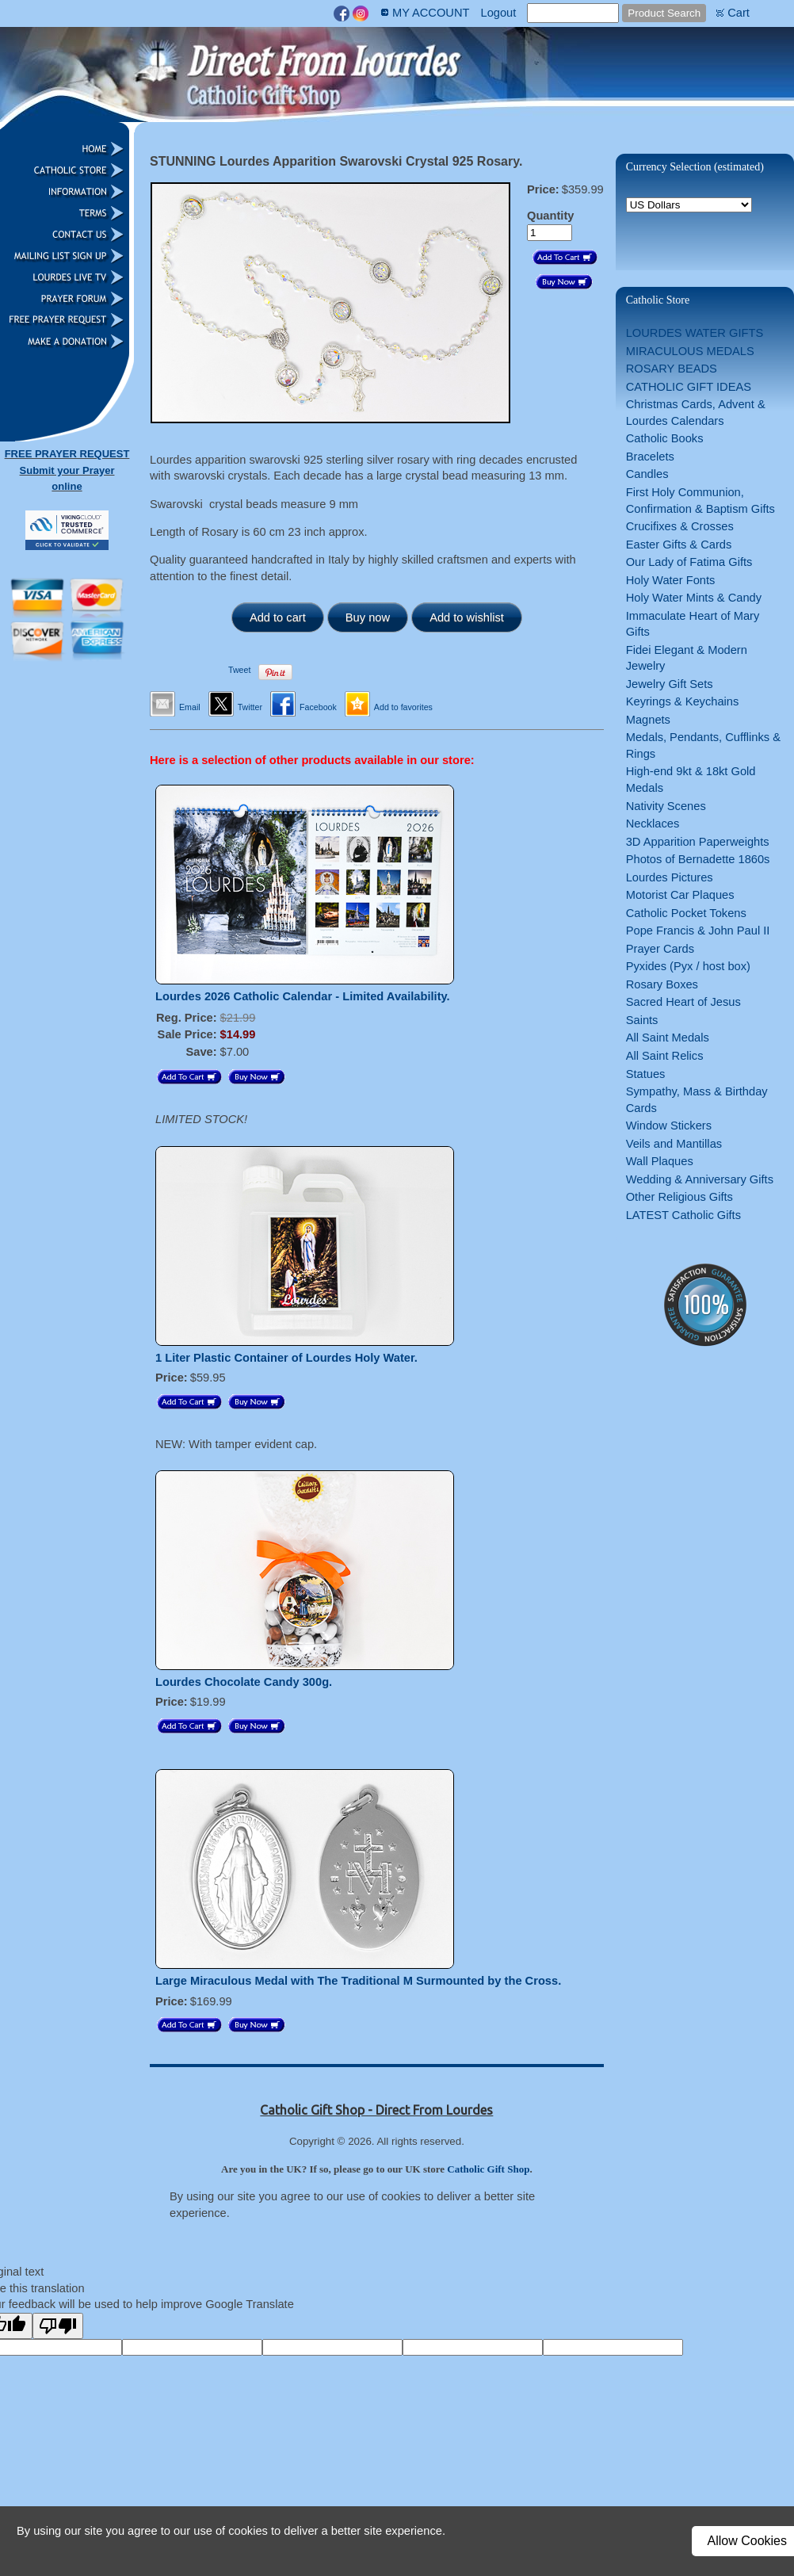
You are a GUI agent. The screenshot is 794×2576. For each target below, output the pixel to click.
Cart (738, 12)
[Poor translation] (57, 2326)
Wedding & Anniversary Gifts (699, 1179)
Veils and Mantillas (674, 1143)
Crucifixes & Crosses (680, 526)
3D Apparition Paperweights (697, 841)
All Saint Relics (665, 1055)
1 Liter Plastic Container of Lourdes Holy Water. (286, 1357)
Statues (646, 1074)
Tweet (239, 670)
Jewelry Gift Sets (669, 684)
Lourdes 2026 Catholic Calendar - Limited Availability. (302, 996)
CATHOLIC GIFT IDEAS (688, 386)
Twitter (250, 707)
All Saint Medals (667, 1037)
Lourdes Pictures (669, 877)
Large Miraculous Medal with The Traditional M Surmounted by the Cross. (358, 1980)
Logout (498, 12)
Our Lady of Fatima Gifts (689, 562)
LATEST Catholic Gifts (683, 1215)
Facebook (318, 707)
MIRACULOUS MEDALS (690, 351)
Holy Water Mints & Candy (694, 597)
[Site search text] (573, 13)
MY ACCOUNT (430, 12)
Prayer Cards (660, 948)
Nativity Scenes (666, 806)
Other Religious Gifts (679, 1197)
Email (189, 707)
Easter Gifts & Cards (679, 544)
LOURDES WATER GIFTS (694, 333)
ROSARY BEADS (671, 368)
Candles (647, 474)
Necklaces (653, 823)
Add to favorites (403, 707)
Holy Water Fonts (671, 580)
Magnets (648, 719)
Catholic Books (665, 438)
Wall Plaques (659, 1161)
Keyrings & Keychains (682, 701)
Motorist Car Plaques (680, 895)
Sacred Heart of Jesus (683, 1002)
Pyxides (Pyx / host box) (688, 966)
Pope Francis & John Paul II (698, 930)
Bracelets (650, 456)
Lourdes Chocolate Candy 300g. (243, 1682)
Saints (642, 1020)
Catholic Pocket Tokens (686, 913)
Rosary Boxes (662, 984)
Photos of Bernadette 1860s (698, 859)
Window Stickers (669, 1125)
